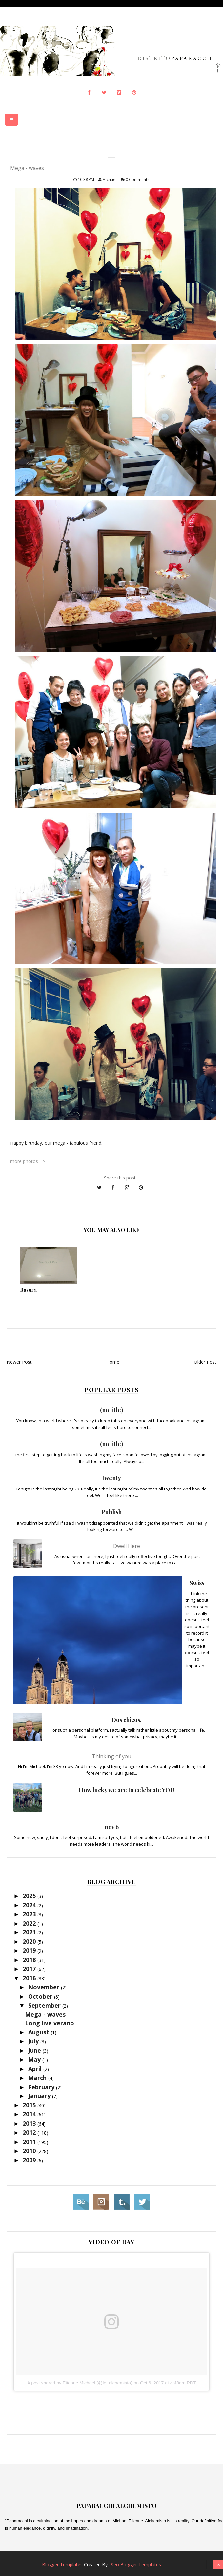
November (44, 1987)
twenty (111, 1478)
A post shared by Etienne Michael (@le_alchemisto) (79, 2382)
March (38, 2078)
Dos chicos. (127, 1720)
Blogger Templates (62, 2564)
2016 (30, 1978)
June (35, 2050)
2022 (30, 1923)
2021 (30, 1932)
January (40, 2096)
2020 (30, 1941)
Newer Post (19, 1362)
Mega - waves (45, 2014)
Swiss (197, 1583)
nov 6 (112, 1827)
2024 (30, 1905)
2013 (30, 2123)
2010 (30, 2151)
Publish (111, 1512)
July (34, 2041)
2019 (30, 1950)
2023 (30, 1914)
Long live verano (49, 2023)
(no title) (111, 1410)
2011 (30, 2142)
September (45, 2005)
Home (112, 1362)
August (39, 2032)
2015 (30, 2105)
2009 (30, 2160)
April (35, 2069)
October (41, 1996)
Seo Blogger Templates (136, 2564)
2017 (30, 1969)
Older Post (205, 1362)
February (42, 2087)
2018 (30, 1960)
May (35, 2059)
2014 (30, 2114)
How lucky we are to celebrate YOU (126, 1790)
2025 (30, 1896)
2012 (30, 2132)
